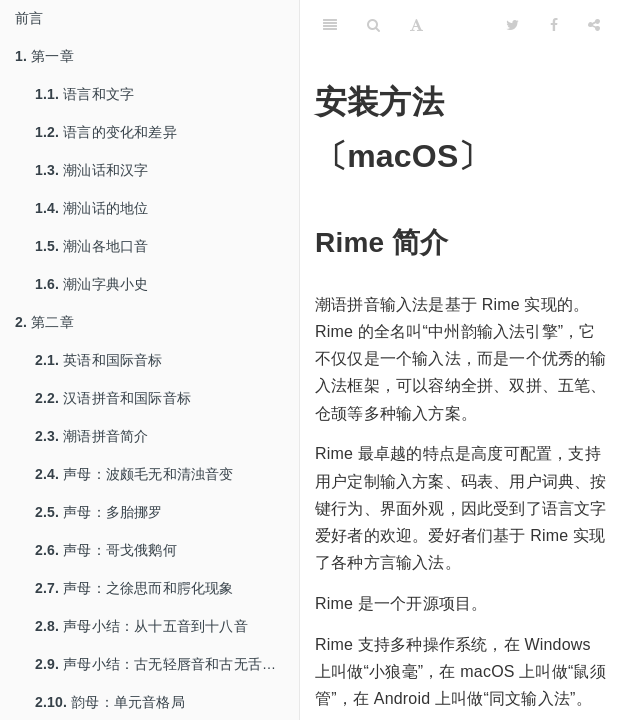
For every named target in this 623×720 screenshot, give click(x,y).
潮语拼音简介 (91, 436)
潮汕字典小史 (91, 284)
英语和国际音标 (99, 360)
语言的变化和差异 (106, 132)
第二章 (44, 322)
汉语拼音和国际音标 (113, 398)
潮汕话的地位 (91, 208)
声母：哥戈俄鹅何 (106, 550)
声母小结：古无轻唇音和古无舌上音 (162, 664)
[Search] (373, 25)
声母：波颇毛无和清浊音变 (134, 474)
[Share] (594, 25)
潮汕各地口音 (91, 246)
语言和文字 (84, 94)
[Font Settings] (416, 25)
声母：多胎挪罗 (99, 512)
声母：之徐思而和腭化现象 (134, 588)
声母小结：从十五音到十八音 (141, 626)
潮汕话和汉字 (91, 170)
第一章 (44, 56)
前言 (29, 18)
